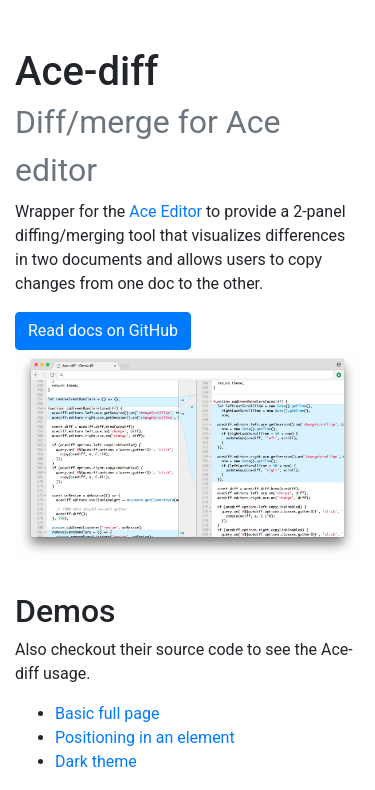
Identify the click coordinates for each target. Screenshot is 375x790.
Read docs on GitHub (103, 330)
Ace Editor (165, 211)
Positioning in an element (145, 737)
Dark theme (96, 761)
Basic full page (107, 713)
